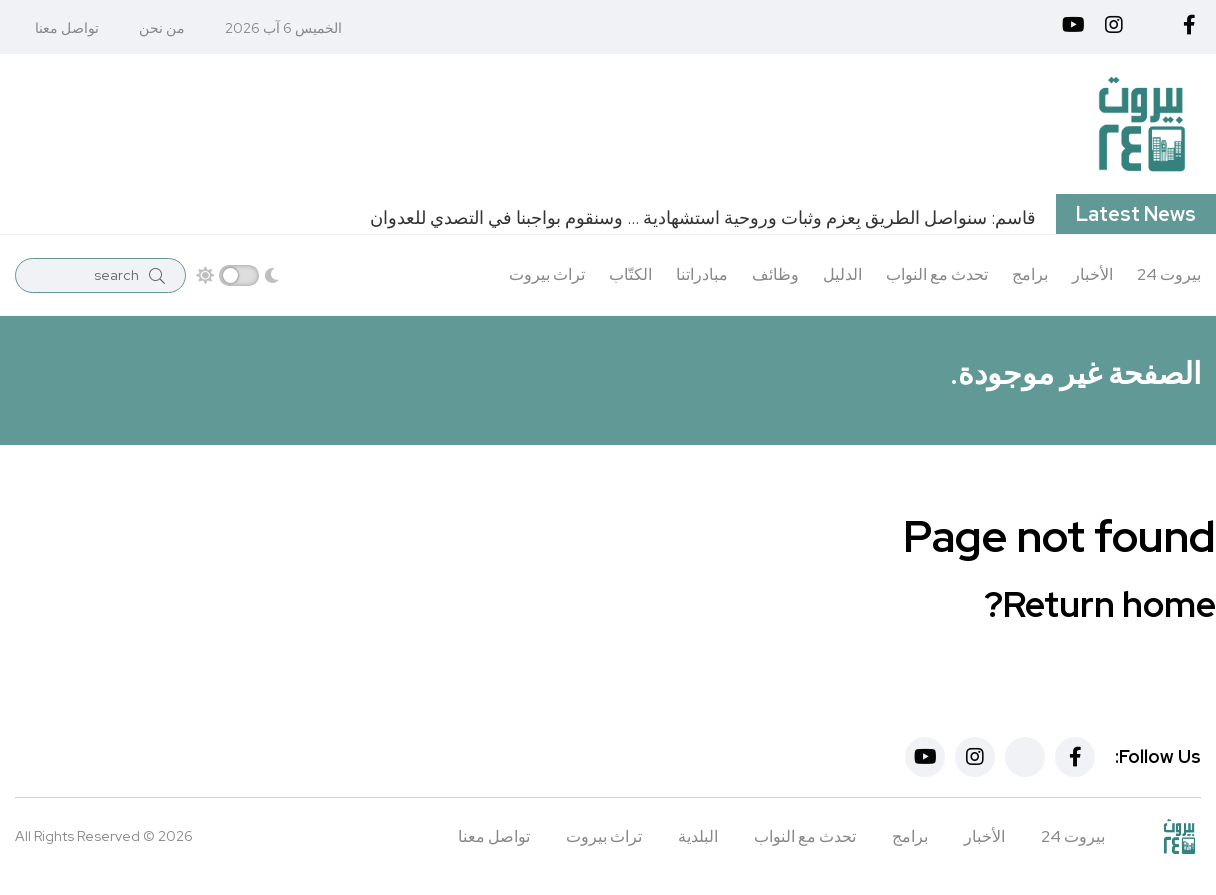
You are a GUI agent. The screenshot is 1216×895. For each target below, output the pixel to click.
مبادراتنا (702, 274)
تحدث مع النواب (937, 274)
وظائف (775, 274)
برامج (1030, 274)
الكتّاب (630, 274)
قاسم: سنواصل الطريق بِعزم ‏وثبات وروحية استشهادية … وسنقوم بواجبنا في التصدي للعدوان (703, 217)
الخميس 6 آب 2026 (283, 28)
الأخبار (1092, 274)
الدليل (842, 274)
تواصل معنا (67, 28)
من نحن (162, 28)
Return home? (1100, 604)
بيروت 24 (1169, 274)
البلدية (698, 836)
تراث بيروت (547, 274)
